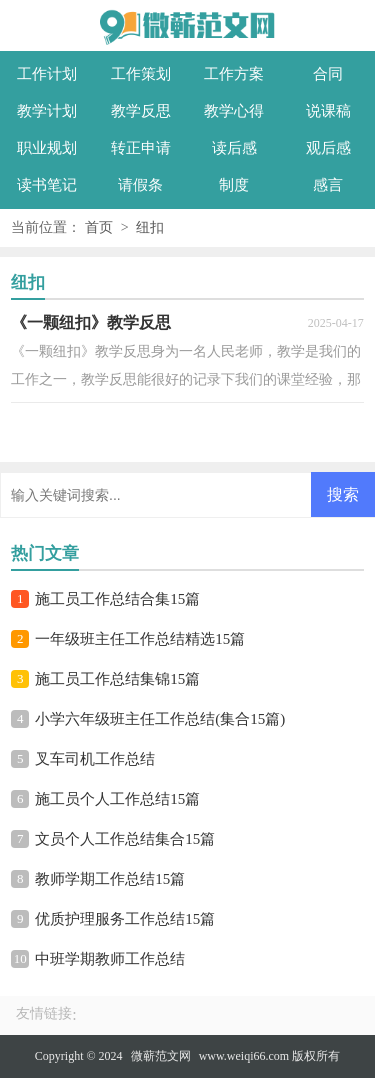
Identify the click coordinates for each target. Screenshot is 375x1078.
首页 (99, 227)
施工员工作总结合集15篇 (117, 599)
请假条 (140, 185)
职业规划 (47, 148)
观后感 (328, 148)
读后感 (234, 148)
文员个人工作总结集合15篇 (125, 839)
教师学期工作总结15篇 (110, 879)
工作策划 (141, 74)
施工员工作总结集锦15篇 (117, 679)
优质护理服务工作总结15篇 (125, 919)
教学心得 (234, 111)
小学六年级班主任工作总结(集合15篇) (160, 719)
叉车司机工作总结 (95, 759)
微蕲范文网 (161, 1056)
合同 (328, 74)
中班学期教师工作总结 (110, 959)
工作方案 (234, 74)
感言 (328, 185)
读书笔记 (47, 185)
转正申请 (141, 148)
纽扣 (150, 227)
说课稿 (328, 111)
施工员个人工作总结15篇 (117, 799)
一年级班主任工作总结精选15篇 (140, 639)
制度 (234, 185)
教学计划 (47, 111)
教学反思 (141, 111)
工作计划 (47, 74)
